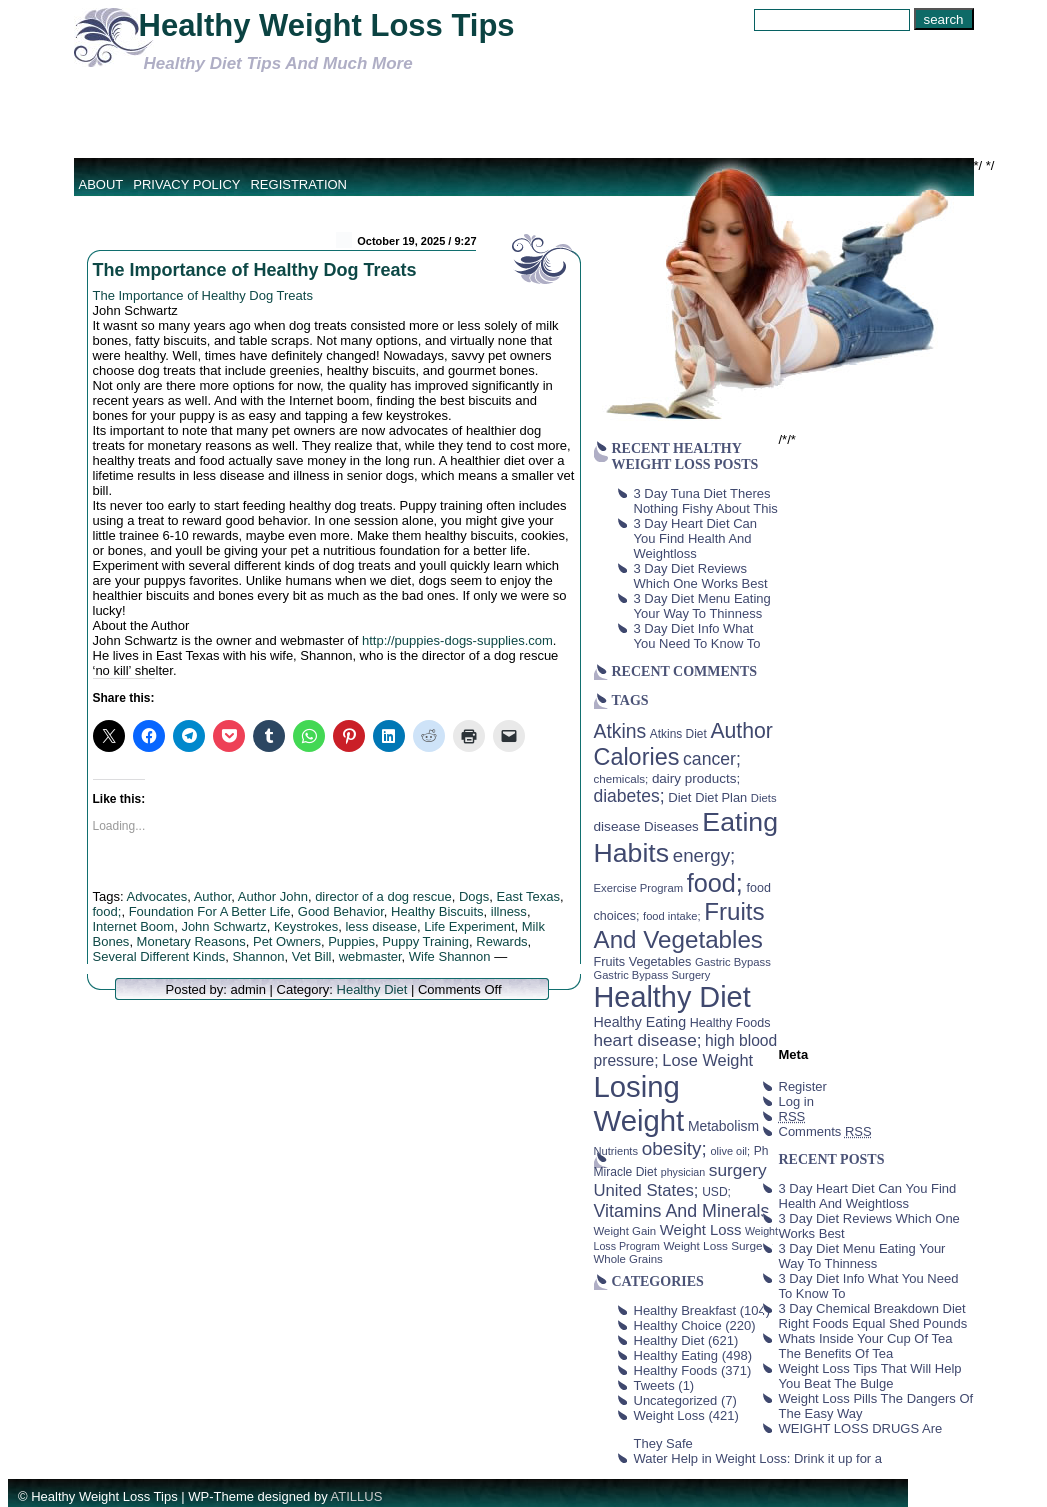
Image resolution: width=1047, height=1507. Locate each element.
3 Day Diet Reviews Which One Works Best (701, 576)
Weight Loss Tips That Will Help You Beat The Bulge (870, 1376)
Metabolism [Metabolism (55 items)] (723, 1126)
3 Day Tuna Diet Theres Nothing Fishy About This (706, 501)
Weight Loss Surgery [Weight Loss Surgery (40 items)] (717, 1245)
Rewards (501, 941)
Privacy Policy (186, 184)
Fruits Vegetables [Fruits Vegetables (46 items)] (643, 962)
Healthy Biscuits (437, 911)
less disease (381, 926)
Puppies (351, 941)
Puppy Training (425, 941)
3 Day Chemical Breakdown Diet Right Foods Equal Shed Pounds (873, 1316)
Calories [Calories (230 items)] (637, 757)
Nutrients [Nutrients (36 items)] (616, 1151)
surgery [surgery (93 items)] (738, 1170)
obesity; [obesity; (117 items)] (674, 1148)
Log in (796, 1101)
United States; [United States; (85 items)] (646, 1190)
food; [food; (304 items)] (715, 883)
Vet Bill (312, 956)
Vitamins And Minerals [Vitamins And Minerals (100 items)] (682, 1211)
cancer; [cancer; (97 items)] (712, 759)
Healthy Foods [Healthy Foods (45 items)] (730, 1023)
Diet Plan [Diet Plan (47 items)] (721, 797)
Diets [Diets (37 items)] (764, 798)
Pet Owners (287, 941)
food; (107, 911)
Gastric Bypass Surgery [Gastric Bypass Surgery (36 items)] (652, 975)
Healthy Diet (372, 989)
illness (509, 911)
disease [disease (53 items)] (617, 826)
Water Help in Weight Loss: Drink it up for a (758, 1458)
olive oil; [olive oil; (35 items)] (730, 1151)
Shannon (258, 956)
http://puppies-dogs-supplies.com (457, 640)
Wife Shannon (450, 956)
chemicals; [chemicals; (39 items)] (621, 778)
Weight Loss (669, 1415)
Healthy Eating (676, 1355)
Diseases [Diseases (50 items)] (671, 826)
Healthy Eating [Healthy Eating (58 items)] (640, 1022)
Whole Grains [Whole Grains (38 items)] (628, 1259)
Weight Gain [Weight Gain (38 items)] (625, 1231)
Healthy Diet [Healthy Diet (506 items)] (672, 997)
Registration (298, 184)
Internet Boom (134, 926)
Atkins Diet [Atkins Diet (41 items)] (678, 734)
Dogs (474, 896)
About (101, 184)
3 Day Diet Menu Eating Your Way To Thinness (702, 606)
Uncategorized (676, 1400)
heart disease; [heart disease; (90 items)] (648, 1040)
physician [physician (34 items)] (683, 1172)
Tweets (654, 1385)
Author (213, 896)
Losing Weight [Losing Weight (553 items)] (639, 1103)
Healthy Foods (676, 1370)
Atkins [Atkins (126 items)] (620, 731)
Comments (825, 1131)
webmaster (370, 956)
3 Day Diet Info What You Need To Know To (697, 636)
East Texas (528, 896)
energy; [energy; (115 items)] (704, 855)
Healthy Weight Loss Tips (327, 25)
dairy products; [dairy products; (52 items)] (696, 778)
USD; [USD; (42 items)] (716, 1192)
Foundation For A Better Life (210, 911)
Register (803, 1086)
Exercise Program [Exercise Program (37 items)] (639, 888)
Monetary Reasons (191, 941)
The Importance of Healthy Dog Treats (255, 270)
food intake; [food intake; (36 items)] (672, 916)
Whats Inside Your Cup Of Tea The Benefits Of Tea (866, 1346)
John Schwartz (223, 926)
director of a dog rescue (383, 896)
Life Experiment (469, 926)
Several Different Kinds (159, 956)
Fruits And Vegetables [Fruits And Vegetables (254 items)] (679, 925)
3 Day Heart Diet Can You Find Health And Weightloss (696, 538)
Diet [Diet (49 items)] (679, 797)
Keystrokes (306, 926)
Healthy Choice (678, 1325)
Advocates (156, 896)
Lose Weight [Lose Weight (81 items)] (707, 1060)
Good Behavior (341, 911)
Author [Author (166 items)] (741, 731)
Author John (273, 896)
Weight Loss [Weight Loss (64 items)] (701, 1230)
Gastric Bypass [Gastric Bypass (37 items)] (733, 962)
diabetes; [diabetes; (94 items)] (629, 796)
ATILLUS (357, 1496)
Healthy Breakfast (685, 1310)
